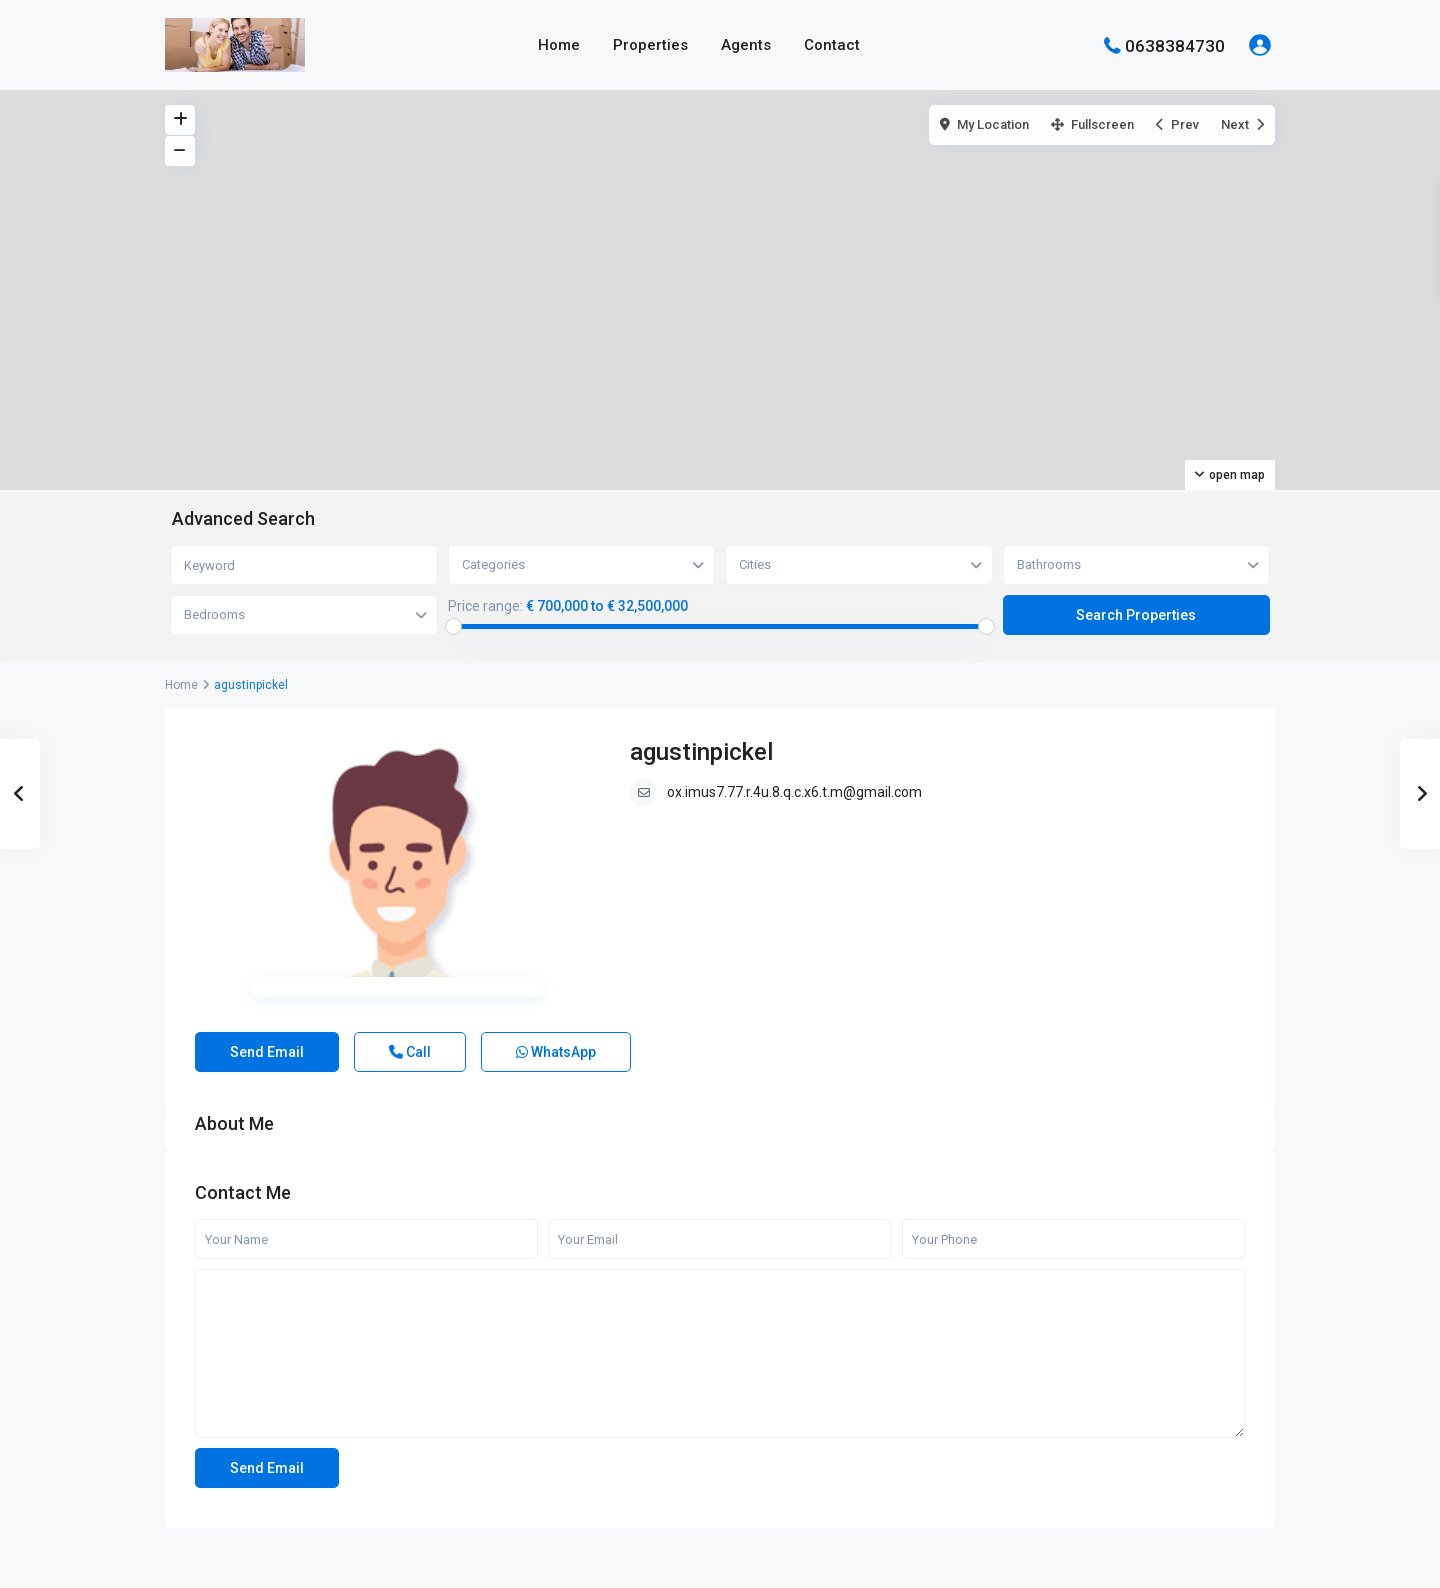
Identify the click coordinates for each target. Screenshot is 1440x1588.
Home (559, 45)
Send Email (267, 1052)
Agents (746, 45)
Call (410, 1052)
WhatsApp (556, 1052)
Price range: (485, 606)
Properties (650, 45)
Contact (832, 45)
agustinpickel (701, 752)
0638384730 (1175, 45)
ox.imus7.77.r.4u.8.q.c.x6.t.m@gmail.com (794, 792)
